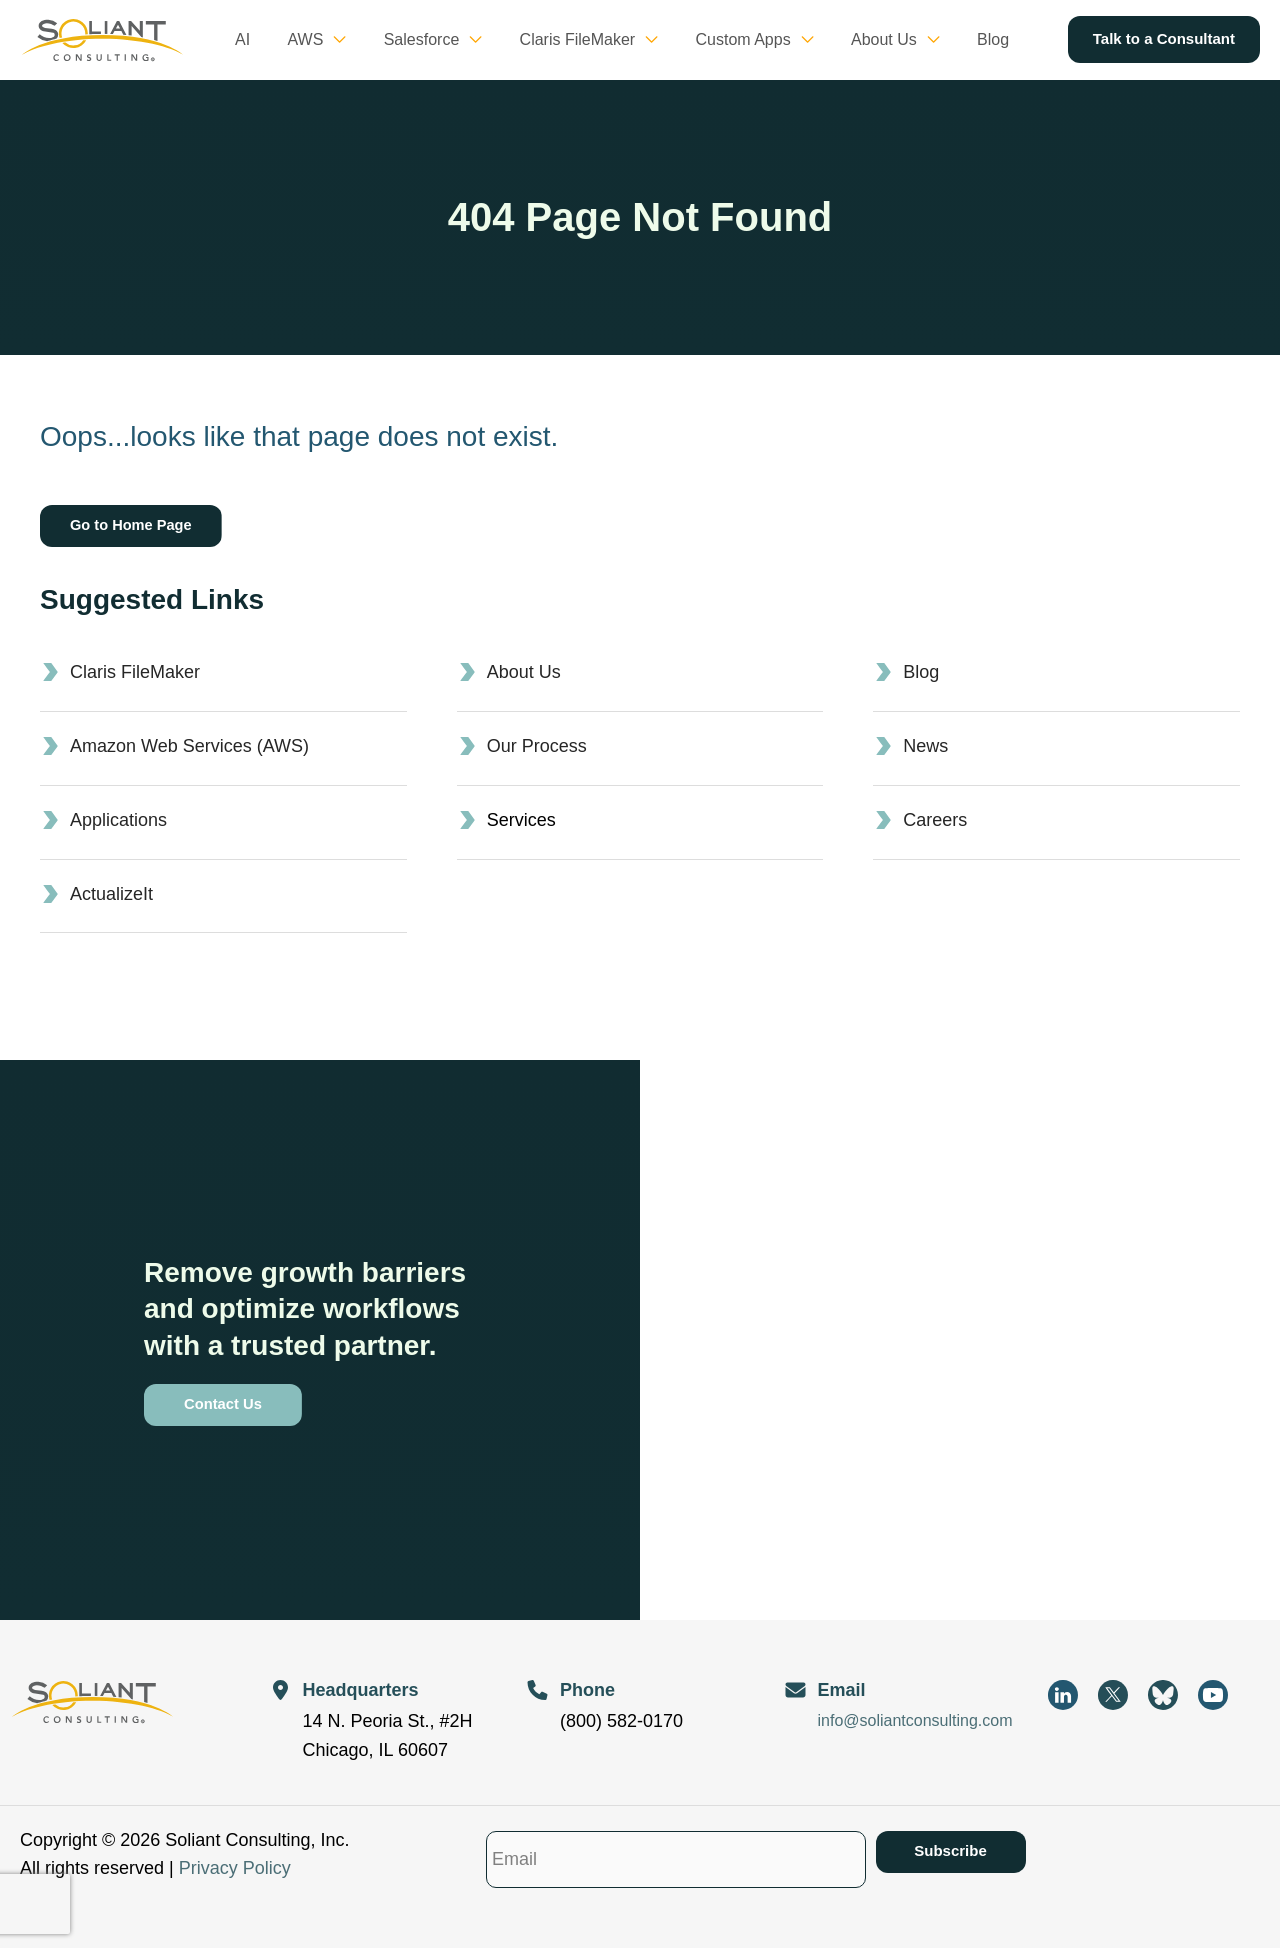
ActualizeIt (111, 894)
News (925, 746)
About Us (524, 672)
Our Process (537, 746)
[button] (363, 40)
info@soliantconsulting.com (915, 1720)
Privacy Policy (235, 1868)
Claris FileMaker (135, 672)
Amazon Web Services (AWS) (189, 746)
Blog (921, 672)
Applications (118, 820)
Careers (935, 820)
